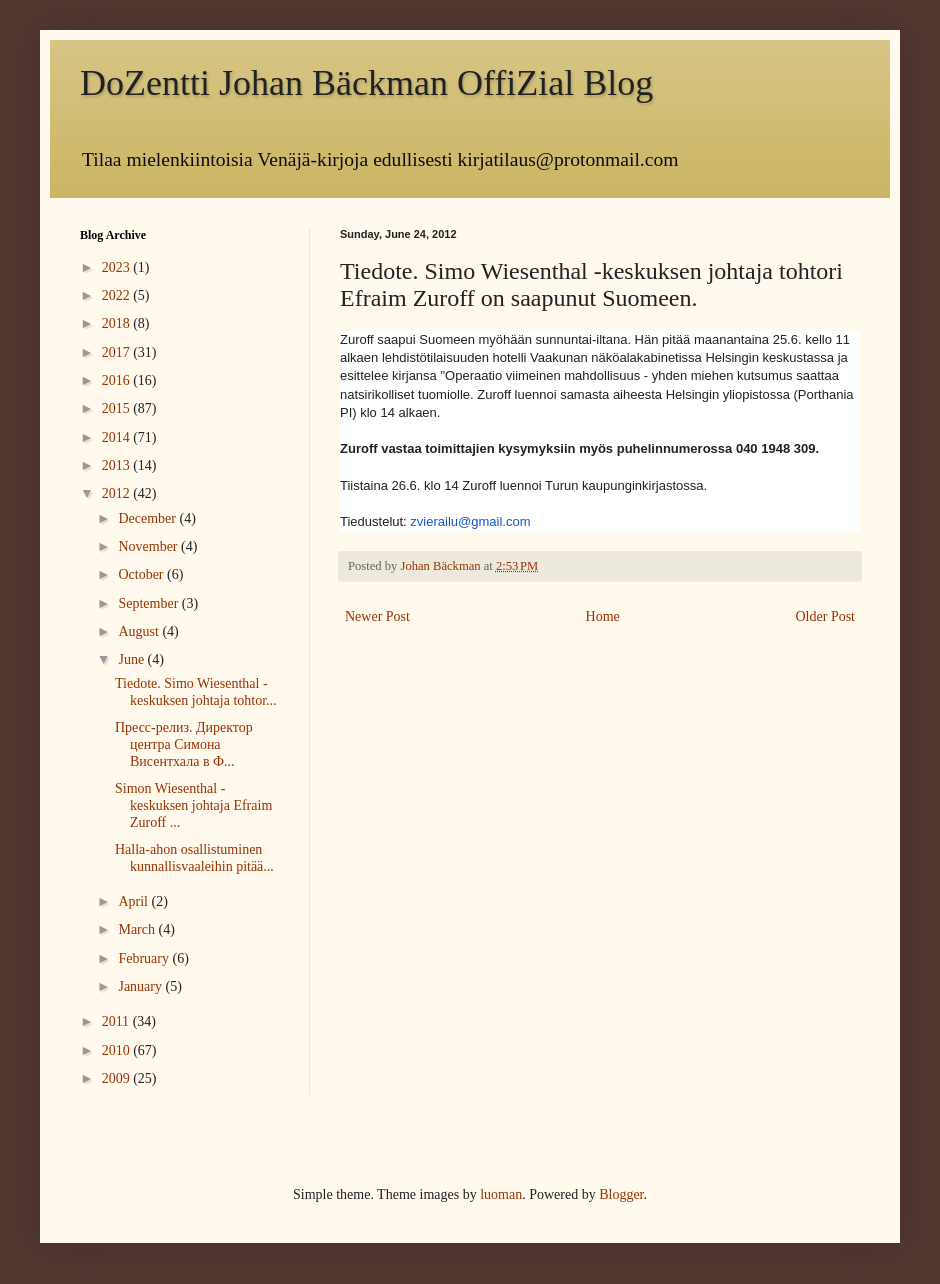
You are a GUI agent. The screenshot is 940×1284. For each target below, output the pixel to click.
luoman (501, 1194)
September (149, 603)
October (142, 574)
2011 (117, 1021)
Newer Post (377, 616)
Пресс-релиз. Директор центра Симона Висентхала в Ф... (184, 744)
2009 (118, 1078)
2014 (118, 437)
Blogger (621, 1194)
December (148, 518)
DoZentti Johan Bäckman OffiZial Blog (366, 83)
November (149, 546)
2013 (118, 465)
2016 (118, 380)
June (132, 659)
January (141, 986)
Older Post (826, 616)
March (138, 929)
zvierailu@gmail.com (470, 521)
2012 (118, 493)
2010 (118, 1050)
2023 (118, 267)
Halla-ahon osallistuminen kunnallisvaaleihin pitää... (194, 858)
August (140, 631)
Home (603, 616)
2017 (118, 352)
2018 (118, 323)
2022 (118, 295)
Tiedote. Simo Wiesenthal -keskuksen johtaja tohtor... (196, 692)
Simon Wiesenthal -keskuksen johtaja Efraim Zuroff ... (193, 805)
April (134, 901)
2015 (118, 408)
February (145, 958)
